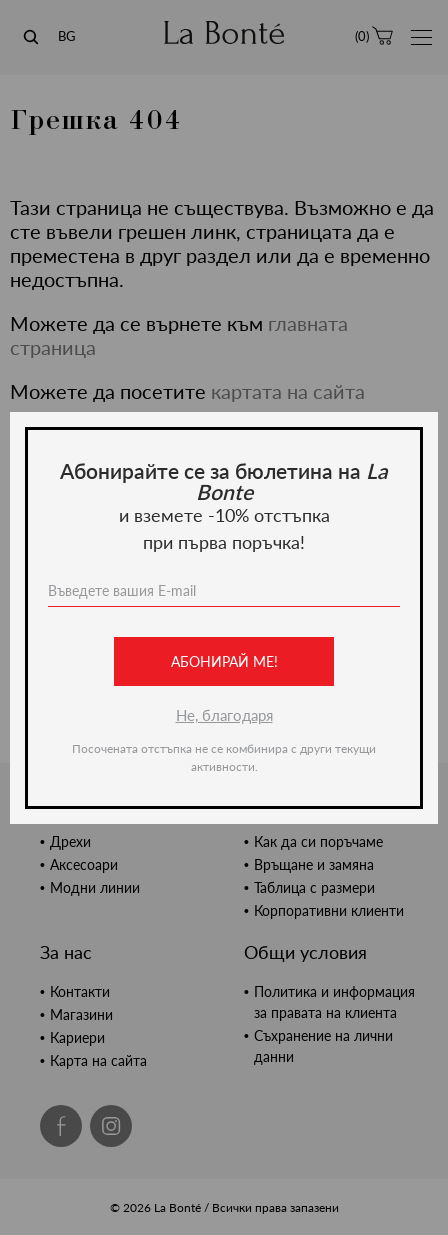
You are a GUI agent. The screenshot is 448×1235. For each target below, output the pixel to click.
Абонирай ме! (224, 661)
